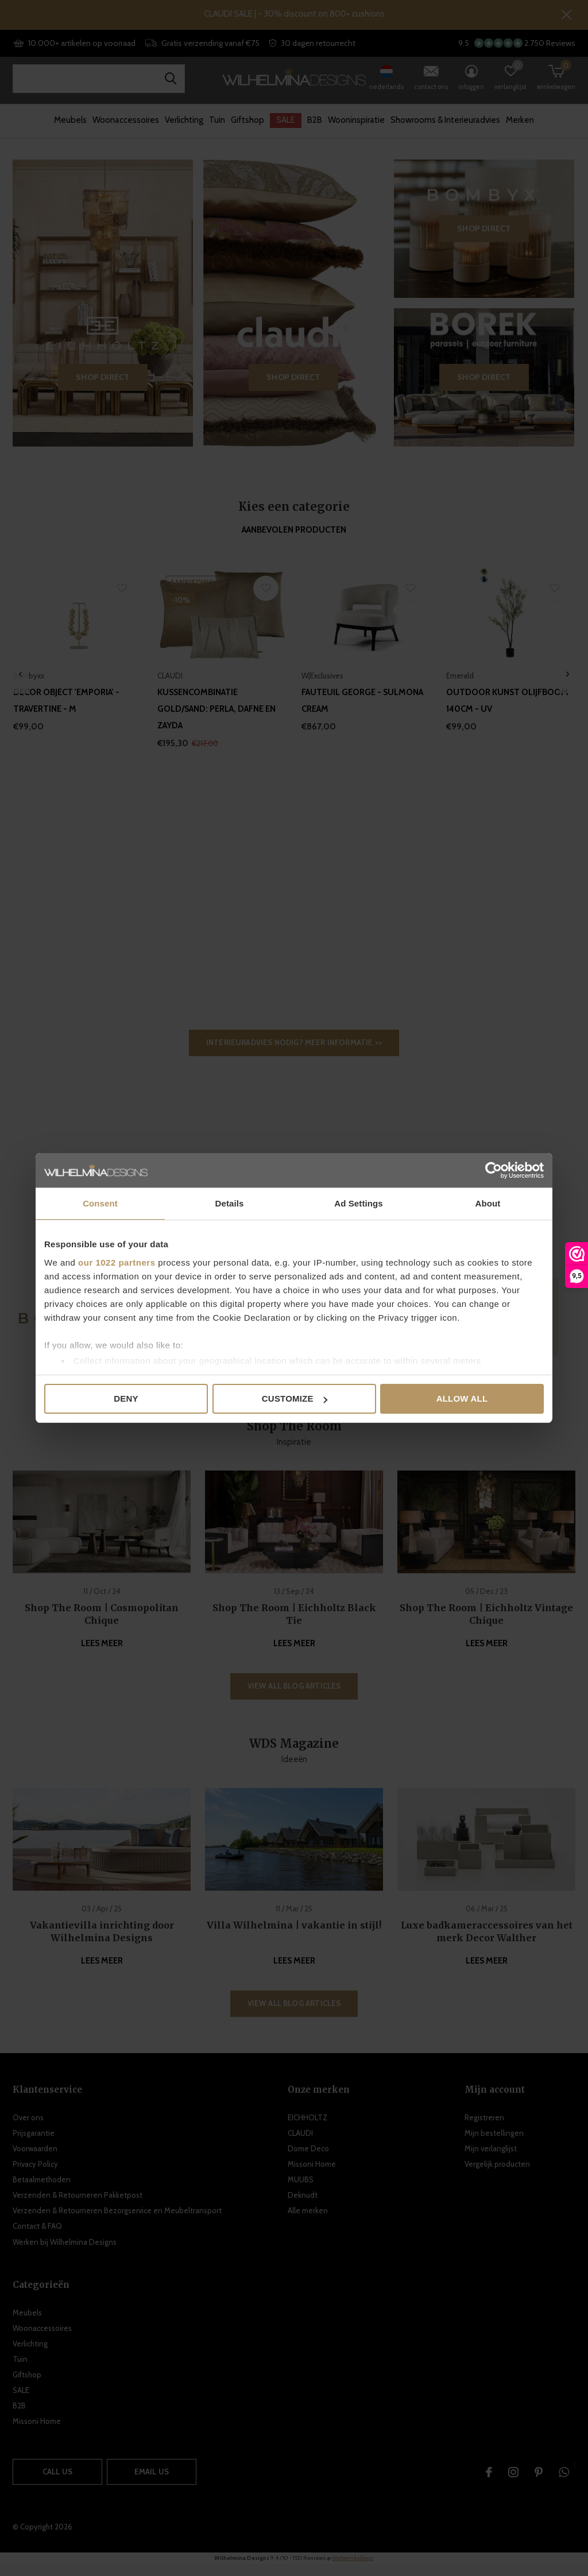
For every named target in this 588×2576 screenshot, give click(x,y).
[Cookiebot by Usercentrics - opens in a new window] (493, 1170)
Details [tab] (229, 1203)
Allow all (462, 1398)
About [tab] (488, 1203)
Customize (294, 1398)
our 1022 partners (116, 1262)
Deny (126, 1398)
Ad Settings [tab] (358, 1203)
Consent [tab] (100, 1203)
